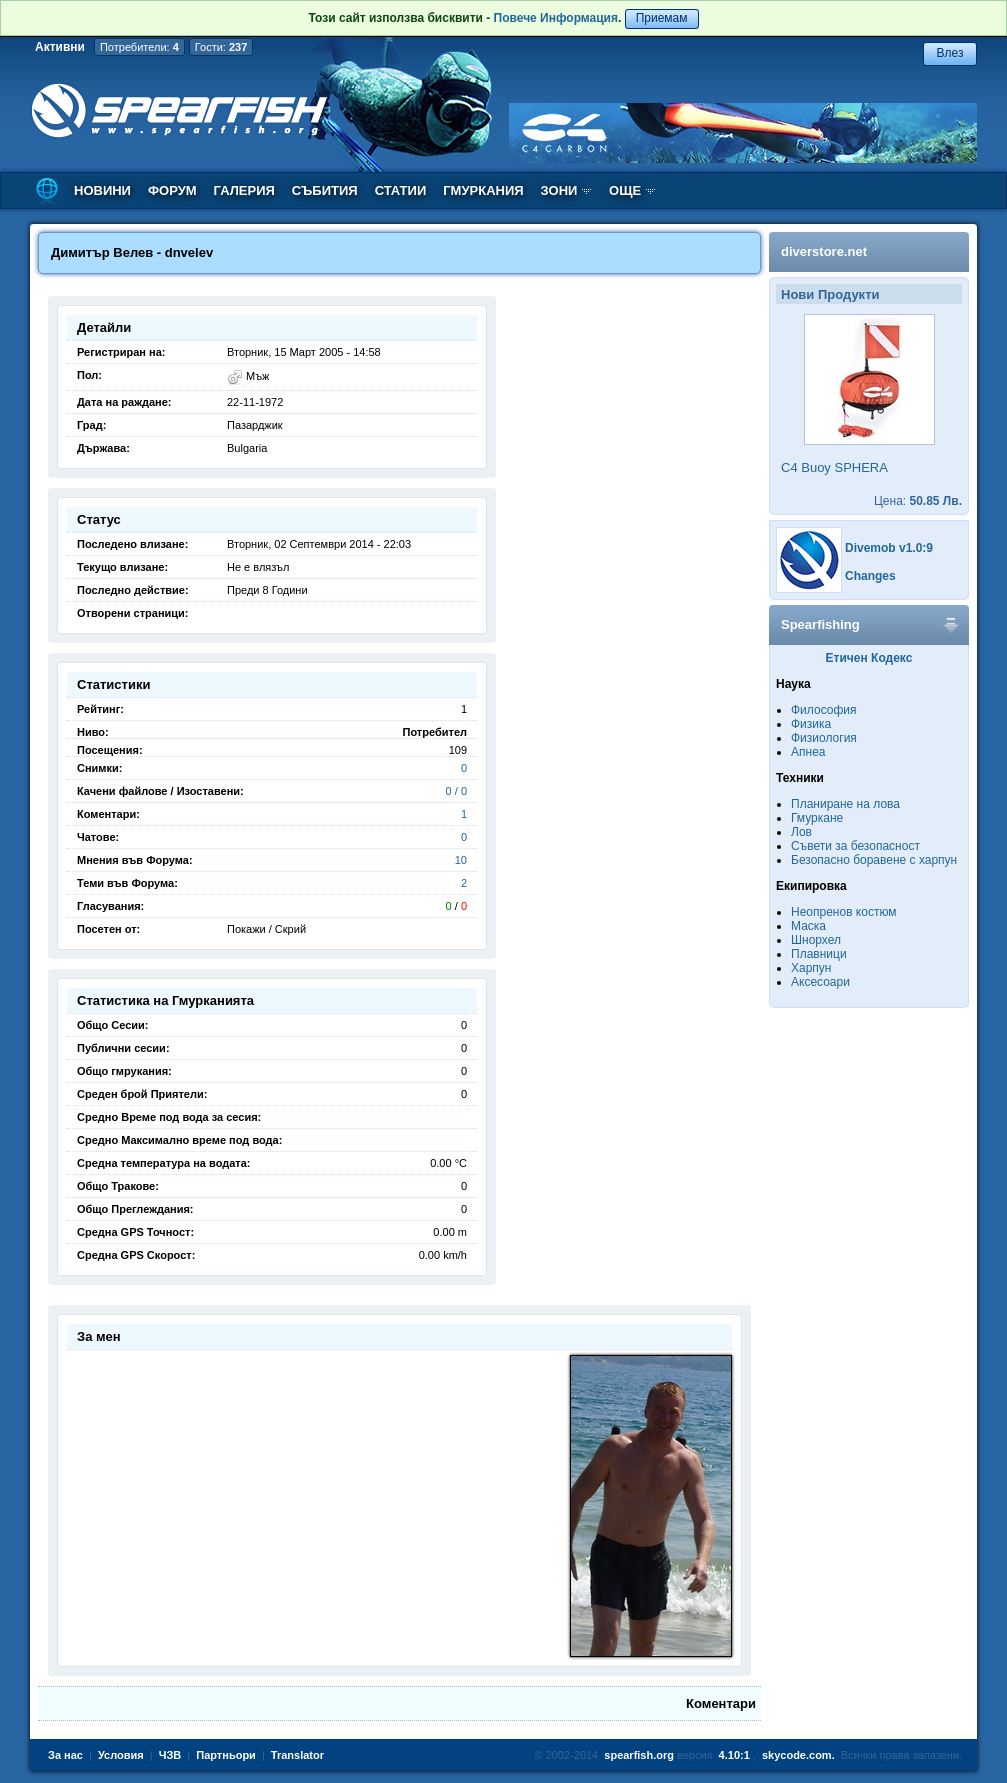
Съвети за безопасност (855, 846)
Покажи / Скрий (266, 929)
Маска (808, 926)
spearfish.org (639, 1755)
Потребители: (139, 47)
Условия (121, 1755)
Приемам (662, 18)
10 (461, 860)
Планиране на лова (845, 804)
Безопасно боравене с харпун (874, 860)
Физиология (824, 738)
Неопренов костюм (844, 912)
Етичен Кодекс (869, 658)
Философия (824, 710)
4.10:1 (734, 1755)
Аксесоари (820, 982)
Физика (811, 724)
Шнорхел (816, 940)
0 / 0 (456, 791)
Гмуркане (817, 818)
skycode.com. (798, 1755)
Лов (801, 832)
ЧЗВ (170, 1755)
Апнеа (808, 752)
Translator (297, 1755)
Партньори (226, 1755)
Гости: (221, 47)
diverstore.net (824, 251)
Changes (870, 576)
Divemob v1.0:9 (889, 548)
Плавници (819, 954)
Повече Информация (556, 18)
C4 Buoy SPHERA (834, 467)
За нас (65, 1755)
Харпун (811, 968)
